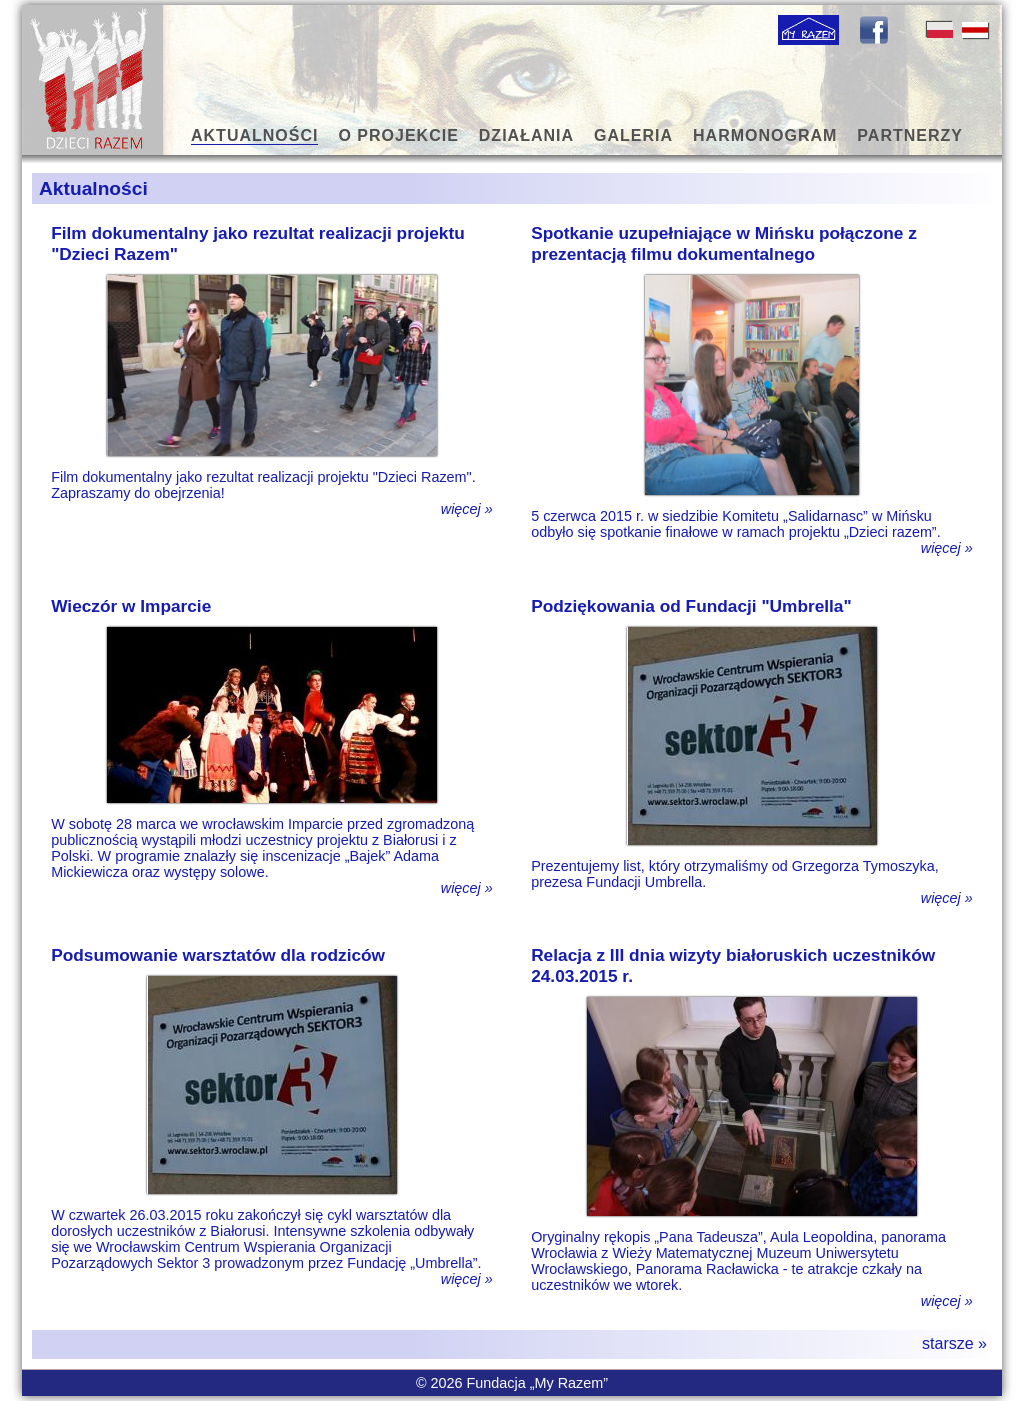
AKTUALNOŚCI (254, 135)
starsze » (954, 1343)
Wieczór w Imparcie (131, 606)
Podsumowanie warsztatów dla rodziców (218, 955)
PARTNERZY (910, 135)
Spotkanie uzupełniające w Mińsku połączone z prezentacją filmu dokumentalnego (724, 243)
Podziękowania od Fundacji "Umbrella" (691, 606)
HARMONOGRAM (765, 135)
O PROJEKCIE (398, 135)
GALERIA (633, 135)
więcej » (467, 509)
